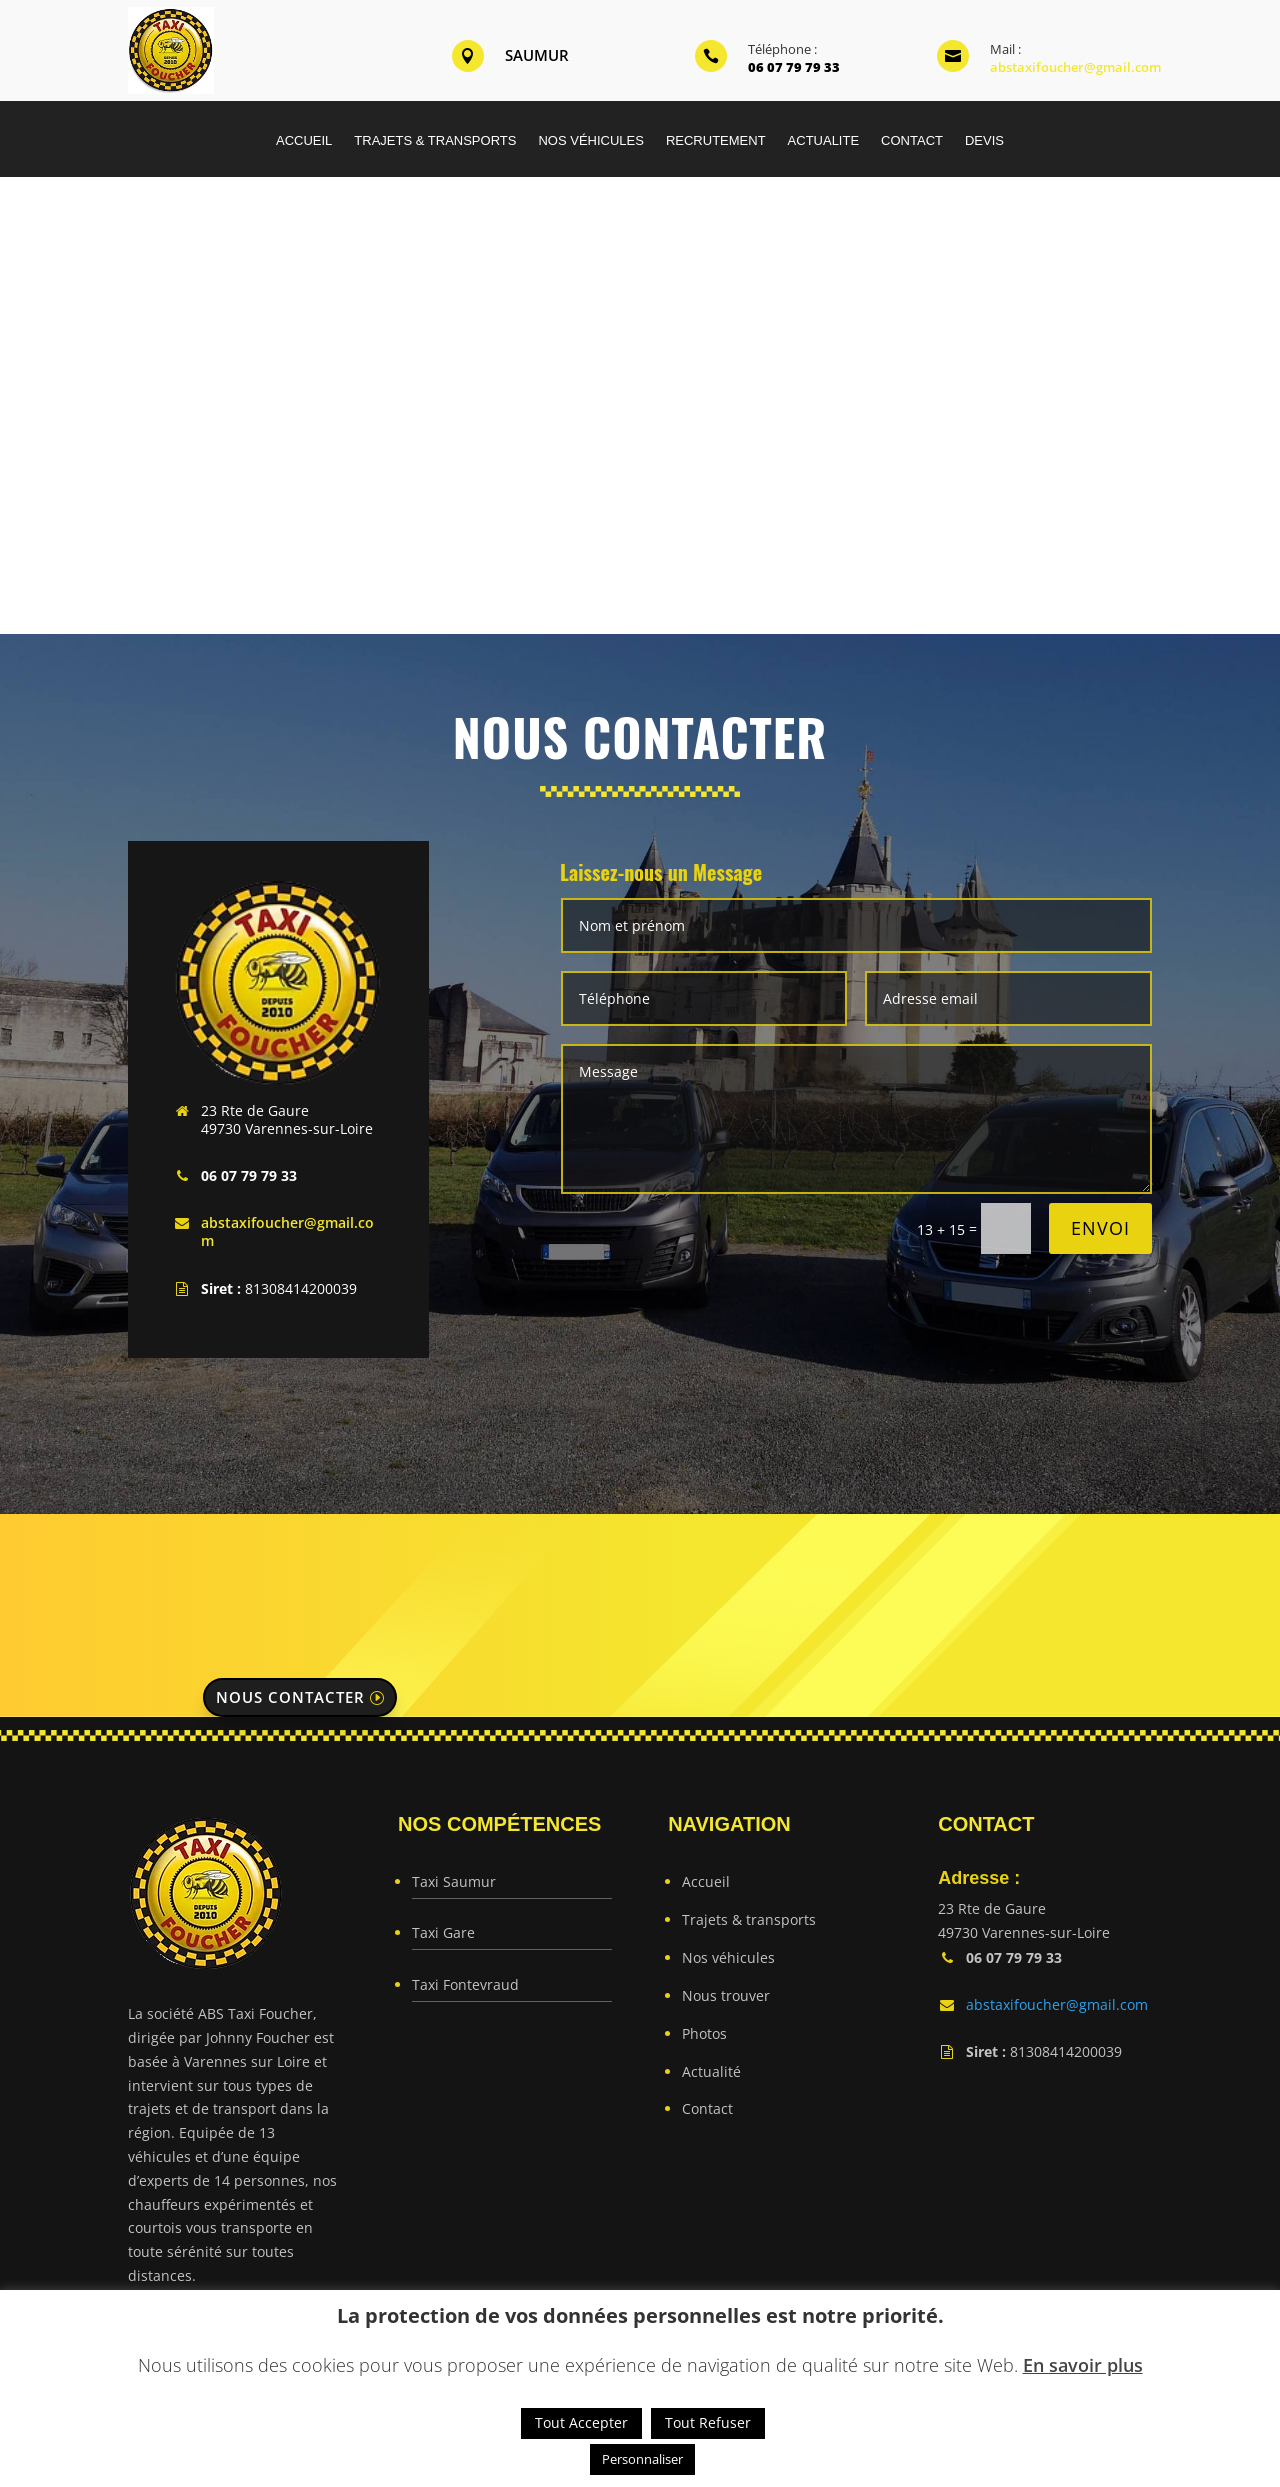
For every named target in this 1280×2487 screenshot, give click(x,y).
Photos (704, 2033)
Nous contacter (290, 1697)
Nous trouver (726, 1995)
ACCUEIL (304, 141)
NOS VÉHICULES (590, 141)
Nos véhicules (728, 1957)
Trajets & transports (749, 1919)
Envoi (1100, 1228)
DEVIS (984, 141)
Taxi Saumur (454, 1881)
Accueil (706, 1881)
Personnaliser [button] (642, 2459)
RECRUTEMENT (716, 141)
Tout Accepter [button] (581, 2422)
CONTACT (912, 141)
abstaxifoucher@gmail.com (1075, 67)
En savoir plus (1083, 2365)
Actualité (711, 2071)
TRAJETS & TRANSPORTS (435, 141)
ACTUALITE (824, 141)
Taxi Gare (443, 1932)
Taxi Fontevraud (465, 1984)
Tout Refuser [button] (708, 2422)
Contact (707, 2108)
